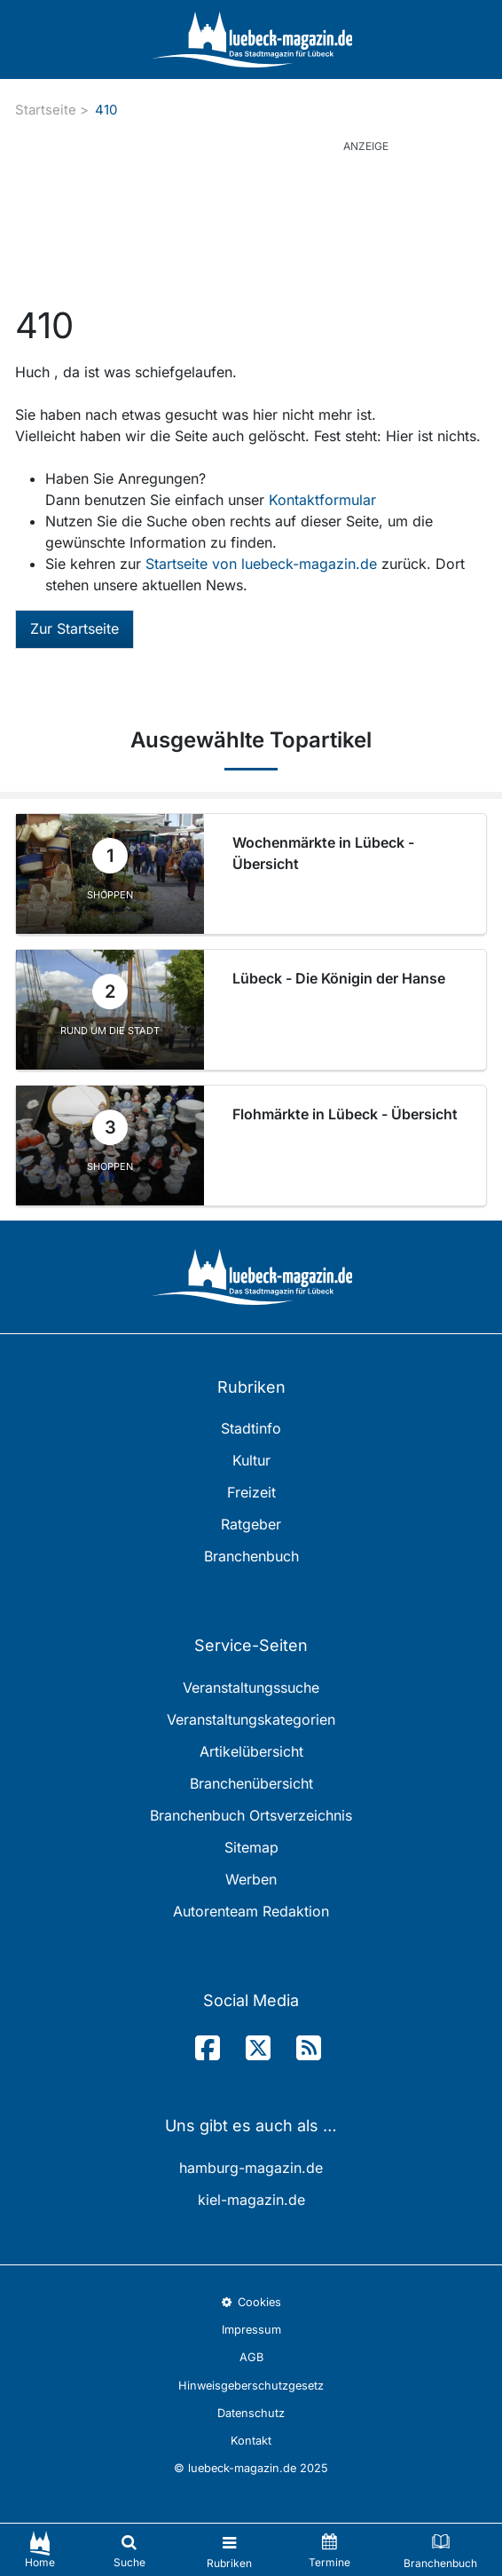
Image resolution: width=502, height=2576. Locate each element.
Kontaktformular (322, 500)
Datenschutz (251, 2413)
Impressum (251, 2329)
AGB (251, 2357)
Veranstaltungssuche (251, 1687)
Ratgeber (251, 1524)
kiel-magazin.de (251, 2200)
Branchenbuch (251, 1556)
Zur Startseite (74, 628)
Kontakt (251, 2440)
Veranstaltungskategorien (251, 1719)
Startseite (45, 109)
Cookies (251, 2302)
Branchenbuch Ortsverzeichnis (251, 1815)
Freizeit (251, 1492)
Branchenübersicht (251, 1783)
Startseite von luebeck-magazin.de (263, 564)
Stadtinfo (251, 1428)
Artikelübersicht (251, 1751)
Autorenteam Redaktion (251, 1911)
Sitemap (251, 1847)
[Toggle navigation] (229, 2550)
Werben (251, 1879)
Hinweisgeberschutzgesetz (251, 2385)
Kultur (251, 1460)
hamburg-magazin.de (251, 2168)
